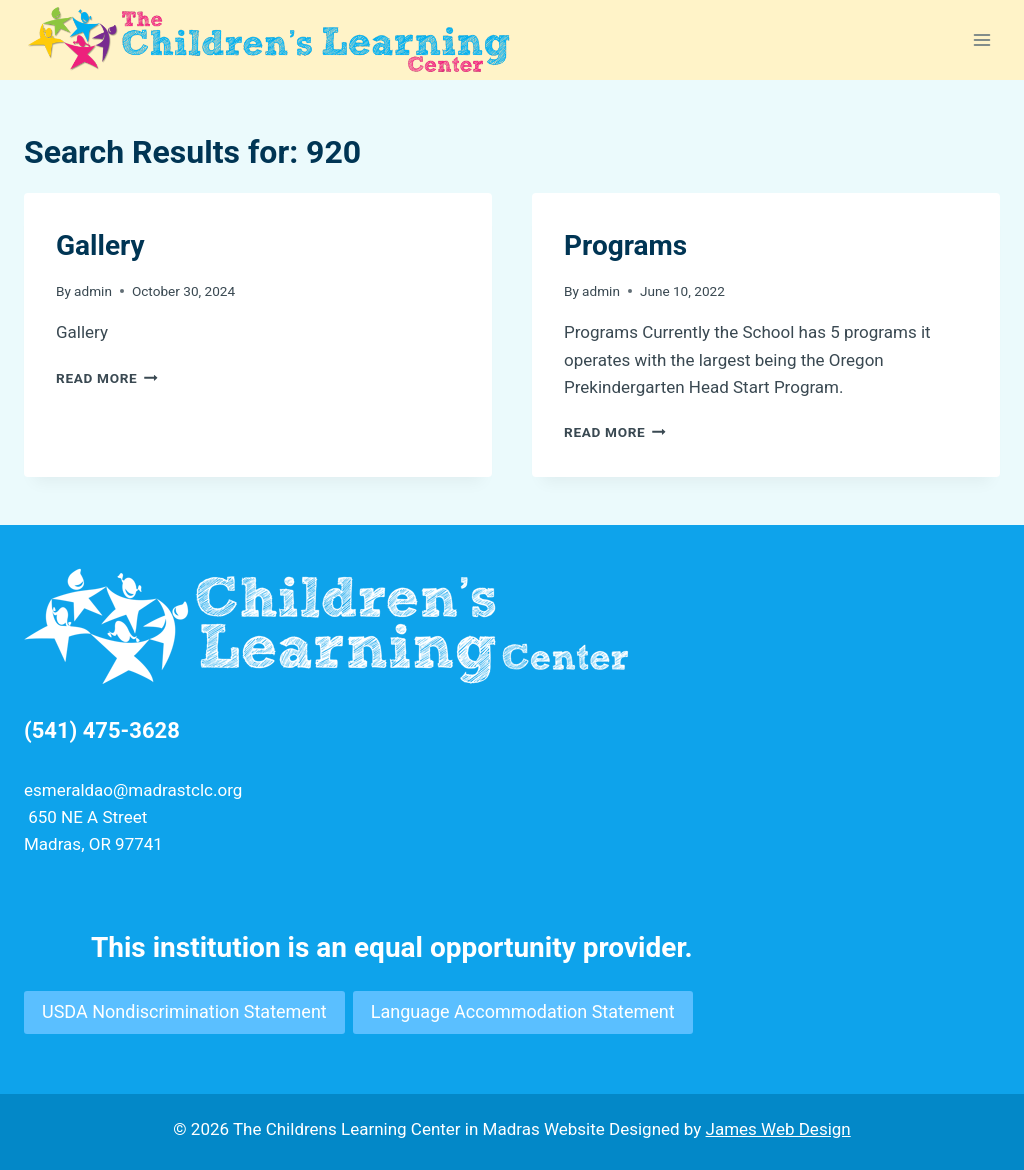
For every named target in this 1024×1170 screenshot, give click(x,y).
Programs (625, 245)
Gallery (100, 245)
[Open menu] (981, 39)
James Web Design (778, 1129)
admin (93, 291)
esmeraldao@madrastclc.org (133, 790)
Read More (107, 378)
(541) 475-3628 (102, 730)
